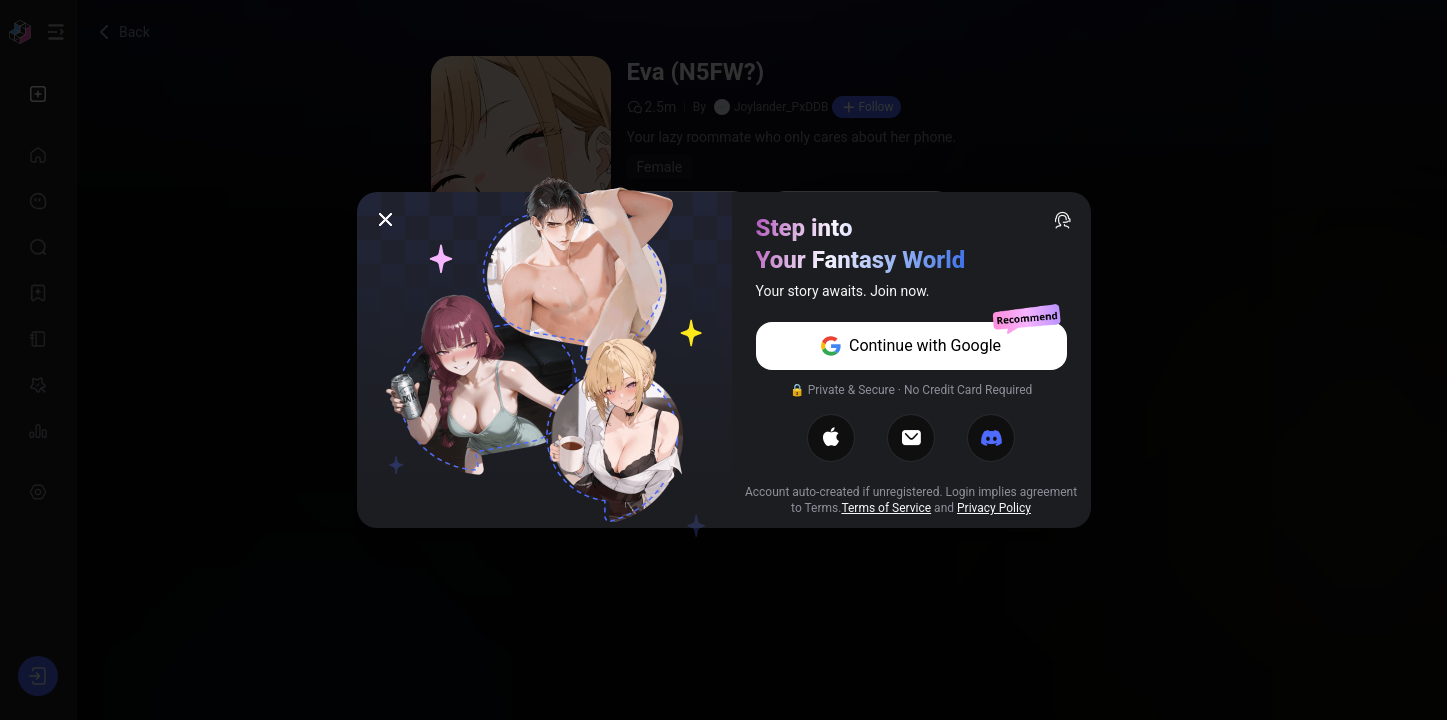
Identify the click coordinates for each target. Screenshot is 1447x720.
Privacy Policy (994, 508)
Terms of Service (886, 508)
